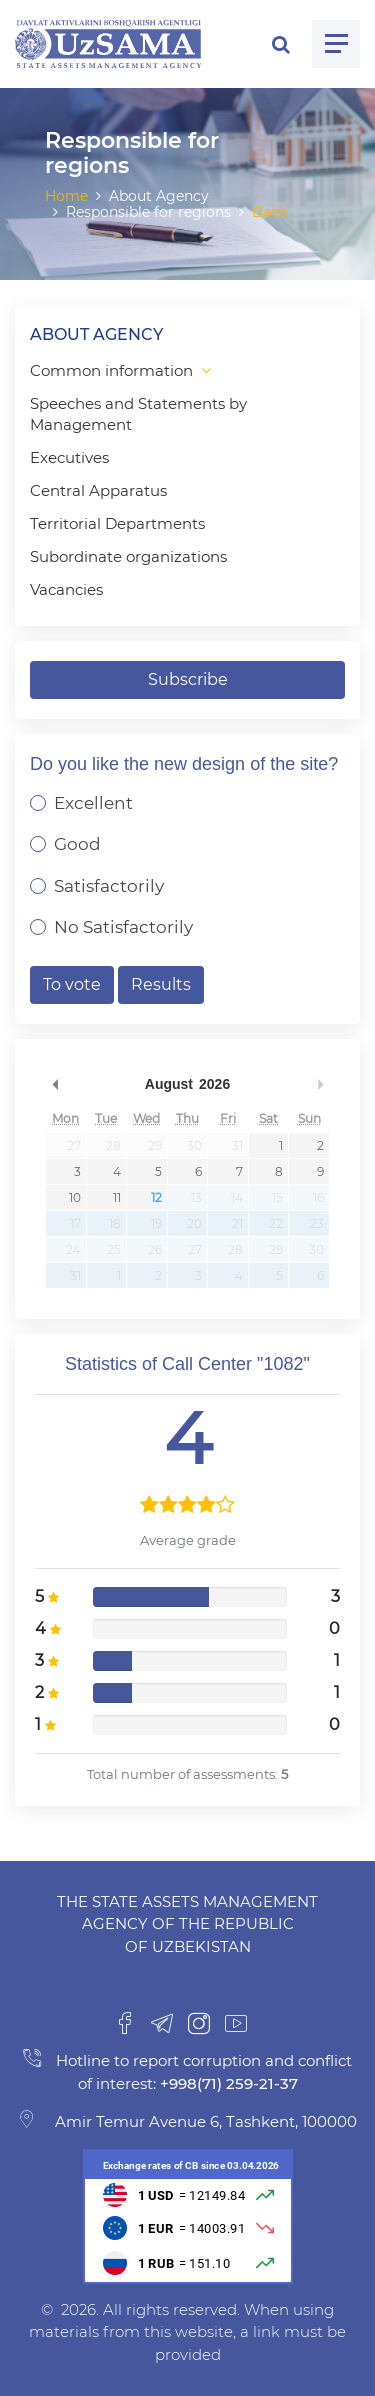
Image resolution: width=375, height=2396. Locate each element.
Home (66, 196)
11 (117, 1197)
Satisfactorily (109, 886)
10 (75, 1197)
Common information (111, 370)
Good (77, 844)
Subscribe (188, 679)
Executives (69, 457)
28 (113, 1145)
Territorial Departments (117, 523)
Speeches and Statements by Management (138, 414)
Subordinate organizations (128, 556)
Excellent (93, 803)
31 (237, 1145)
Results (161, 984)
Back (269, 212)
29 (155, 1145)
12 (156, 1197)
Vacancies (66, 589)
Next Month (320, 1084)
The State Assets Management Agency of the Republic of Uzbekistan (187, 1924)
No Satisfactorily (123, 927)
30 (194, 1145)
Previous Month (55, 1084)
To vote (72, 984)
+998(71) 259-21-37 (227, 2083)
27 (74, 1145)
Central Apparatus (98, 490)
